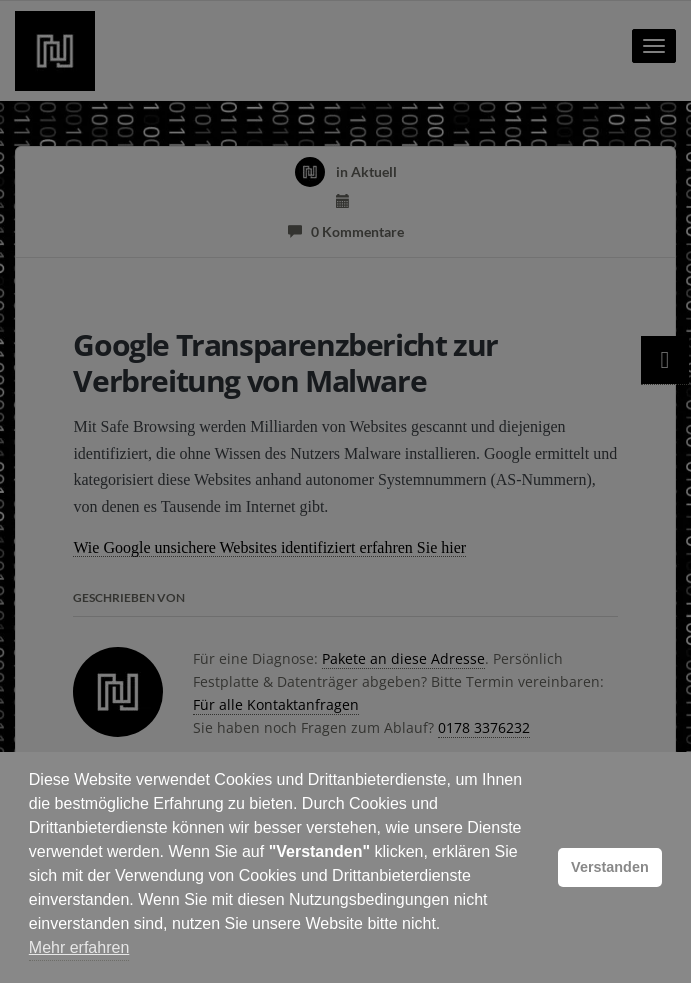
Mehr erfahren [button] (79, 947)
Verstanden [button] (610, 867)
